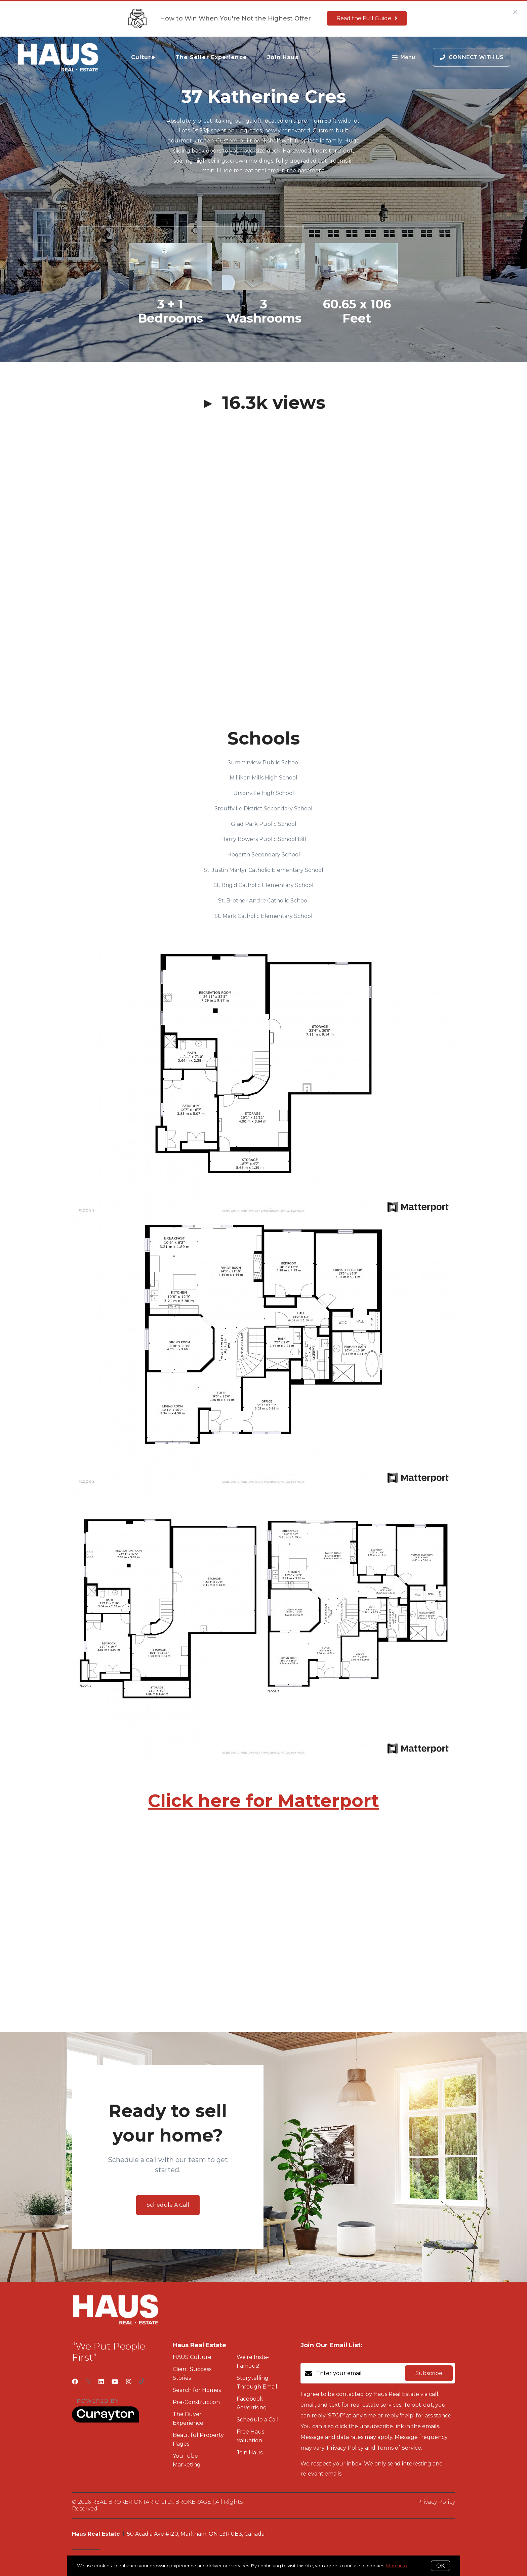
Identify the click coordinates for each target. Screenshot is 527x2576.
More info (396, 2565)
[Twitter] (88, 2381)
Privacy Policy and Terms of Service (374, 2448)
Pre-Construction (196, 2402)
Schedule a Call (258, 2419)
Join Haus (282, 57)
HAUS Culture (192, 2357)
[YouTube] (115, 2381)
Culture (143, 57)
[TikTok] (141, 2381)
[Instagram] (128, 2381)
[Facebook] (75, 2381)
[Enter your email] (359, 2373)
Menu (403, 57)
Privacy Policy (436, 2502)
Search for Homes (197, 2390)
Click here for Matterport (263, 1800)
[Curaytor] (105, 2421)
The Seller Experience (211, 57)
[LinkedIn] (101, 2381)
